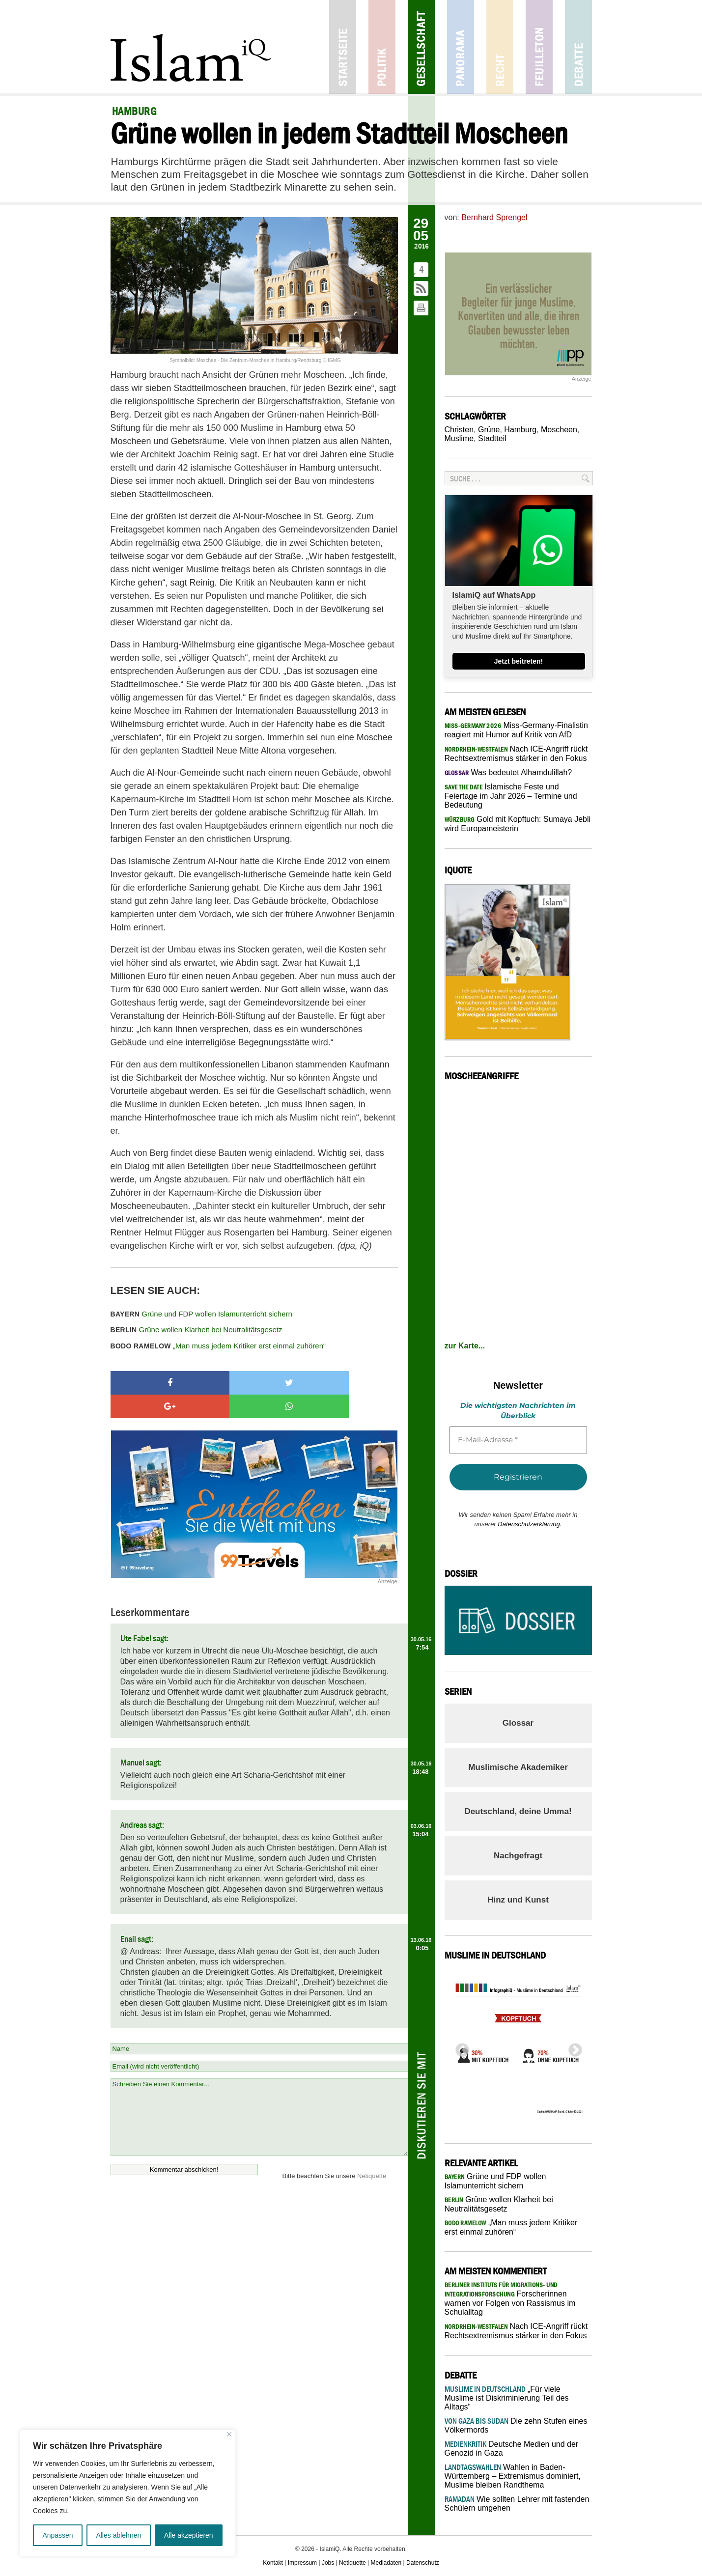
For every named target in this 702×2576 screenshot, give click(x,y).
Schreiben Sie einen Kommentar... (259, 2093)
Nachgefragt (518, 1855)
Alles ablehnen (118, 2535)
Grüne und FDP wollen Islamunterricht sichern (201, 1314)
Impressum (302, 2562)
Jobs (328, 2562)
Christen (459, 429)
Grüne (489, 429)
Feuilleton (539, 47)
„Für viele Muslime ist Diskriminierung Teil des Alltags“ (507, 2398)
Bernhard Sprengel (494, 217)
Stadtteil (492, 438)
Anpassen (57, 2535)
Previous (459, 2047)
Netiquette (371, 2152)
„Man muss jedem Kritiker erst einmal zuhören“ (218, 1346)
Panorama (460, 47)
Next (572, 2047)
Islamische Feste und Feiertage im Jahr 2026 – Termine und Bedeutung (511, 796)
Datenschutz (422, 2562)
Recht (499, 47)
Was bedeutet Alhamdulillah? (508, 772)
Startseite (342, 47)
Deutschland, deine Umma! (517, 1811)
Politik (381, 47)
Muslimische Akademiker (518, 1767)
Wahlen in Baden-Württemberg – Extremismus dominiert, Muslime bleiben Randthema (513, 2476)
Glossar (518, 1723)
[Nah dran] (229, 2434)
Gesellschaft (421, 47)
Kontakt (273, 2562)
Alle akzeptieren (188, 2535)
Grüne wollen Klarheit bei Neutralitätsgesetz (196, 1329)
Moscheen (559, 429)
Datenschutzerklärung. (530, 1524)
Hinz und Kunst (518, 1899)
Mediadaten (386, 2562)
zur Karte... (465, 1346)
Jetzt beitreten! (518, 661)
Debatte (578, 47)
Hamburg (520, 429)
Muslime (459, 438)
